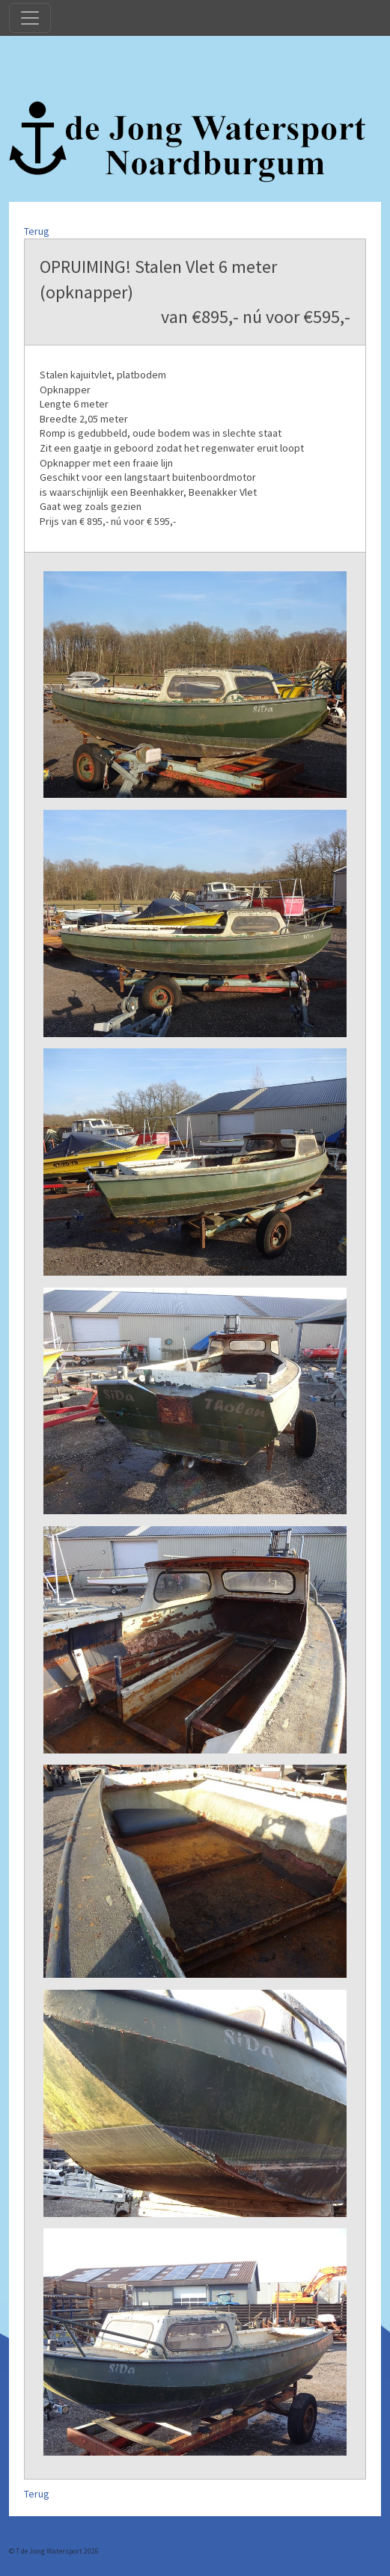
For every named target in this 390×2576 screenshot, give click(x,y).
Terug (36, 231)
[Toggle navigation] (30, 18)
